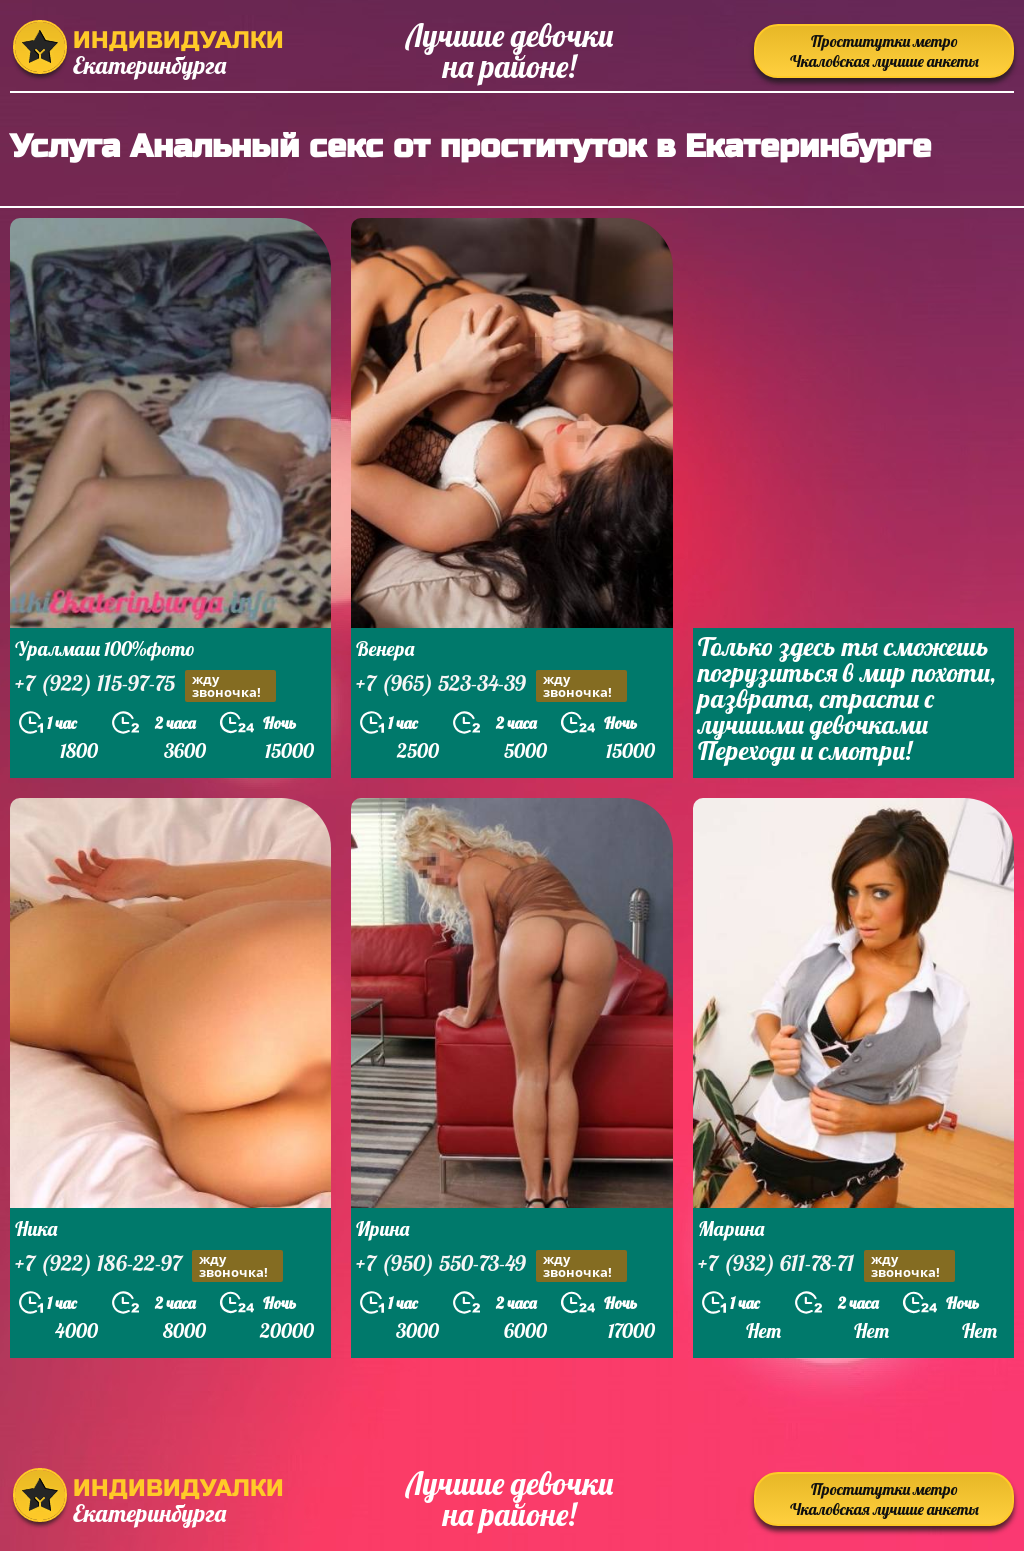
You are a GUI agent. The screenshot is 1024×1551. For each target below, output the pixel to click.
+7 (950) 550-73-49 (491, 1265)
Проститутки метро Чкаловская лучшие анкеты (884, 51)
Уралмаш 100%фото (105, 648)
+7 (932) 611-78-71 (826, 1265)
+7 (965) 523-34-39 (491, 685)
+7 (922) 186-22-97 (149, 1265)
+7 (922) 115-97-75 (145, 685)
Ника (36, 1228)
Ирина (382, 1228)
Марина (731, 1228)
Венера (385, 648)
